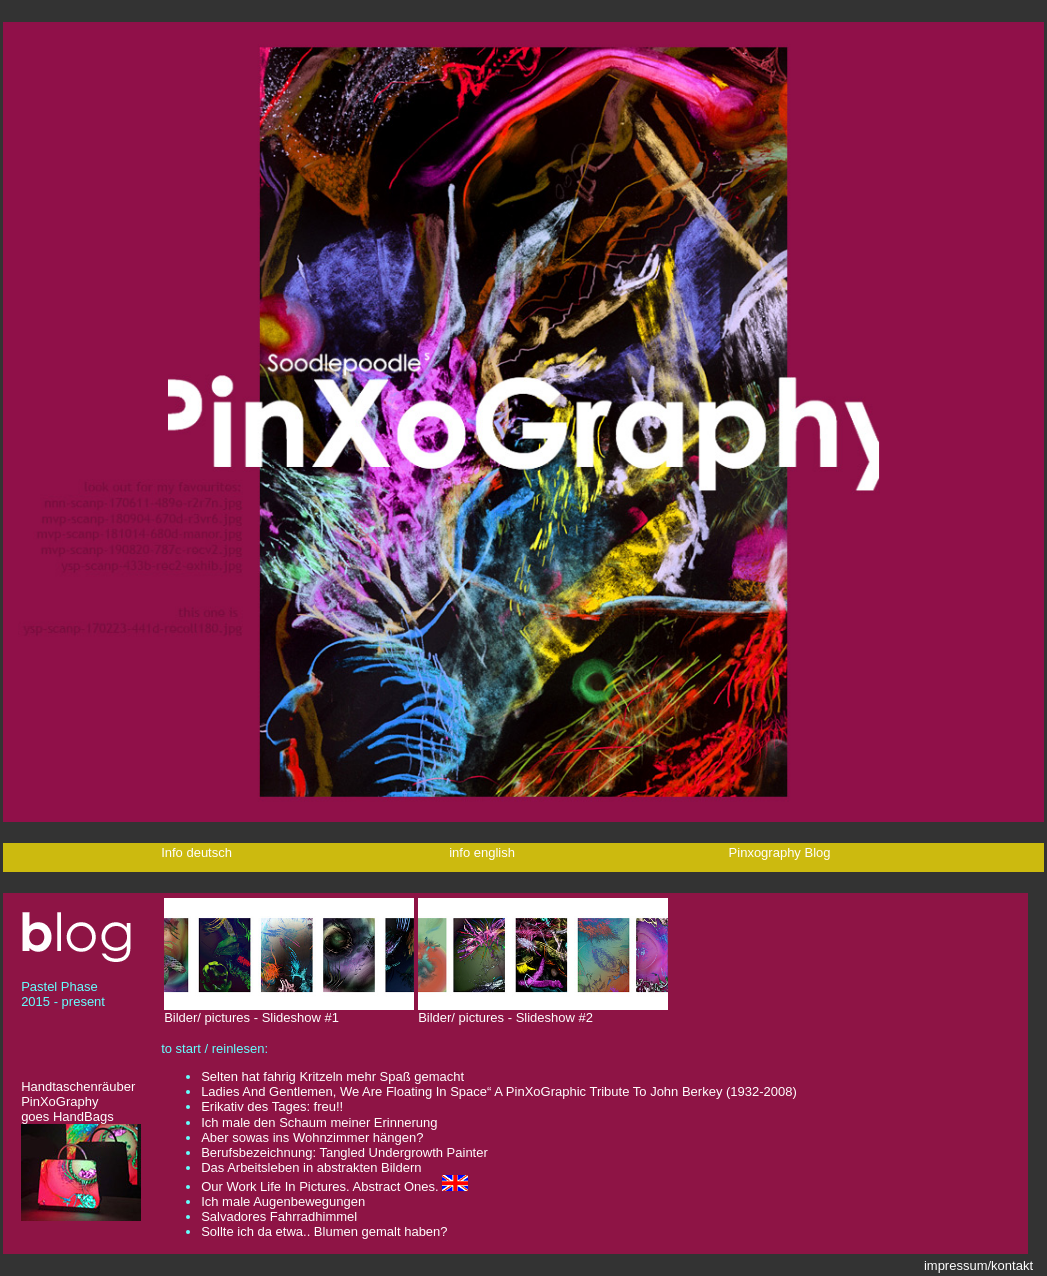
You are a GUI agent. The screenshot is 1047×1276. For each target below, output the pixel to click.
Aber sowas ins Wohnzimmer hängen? (312, 1137)
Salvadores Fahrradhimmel (279, 1216)
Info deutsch (198, 852)
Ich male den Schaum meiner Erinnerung (319, 1122)
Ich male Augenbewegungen (283, 1201)
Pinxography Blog (780, 852)
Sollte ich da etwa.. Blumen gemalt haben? (324, 1231)
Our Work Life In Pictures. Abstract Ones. (319, 1186)
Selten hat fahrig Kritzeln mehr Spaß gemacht (332, 1076)
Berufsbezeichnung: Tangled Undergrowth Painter (344, 1152)
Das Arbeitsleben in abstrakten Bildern (311, 1167)
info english (483, 852)
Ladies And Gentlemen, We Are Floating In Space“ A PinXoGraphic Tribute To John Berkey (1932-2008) (499, 1091)
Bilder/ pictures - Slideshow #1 (289, 1011)
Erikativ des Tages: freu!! (276, 1106)
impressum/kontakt (978, 1265)
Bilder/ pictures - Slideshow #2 (543, 1011)
